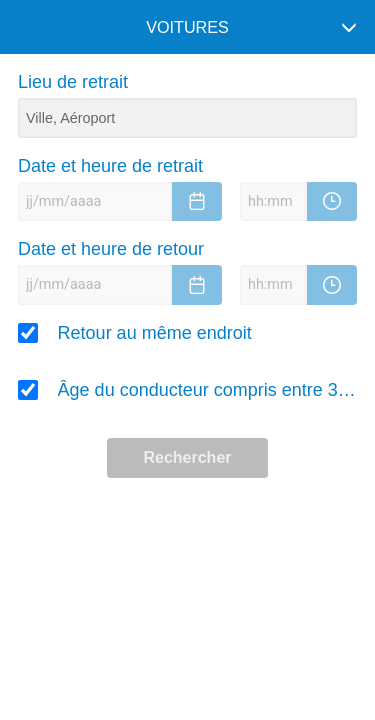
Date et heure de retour (111, 249)
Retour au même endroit (155, 333)
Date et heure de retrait (110, 166)
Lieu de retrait (73, 82)
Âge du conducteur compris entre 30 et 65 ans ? (207, 390)
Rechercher (187, 457)
